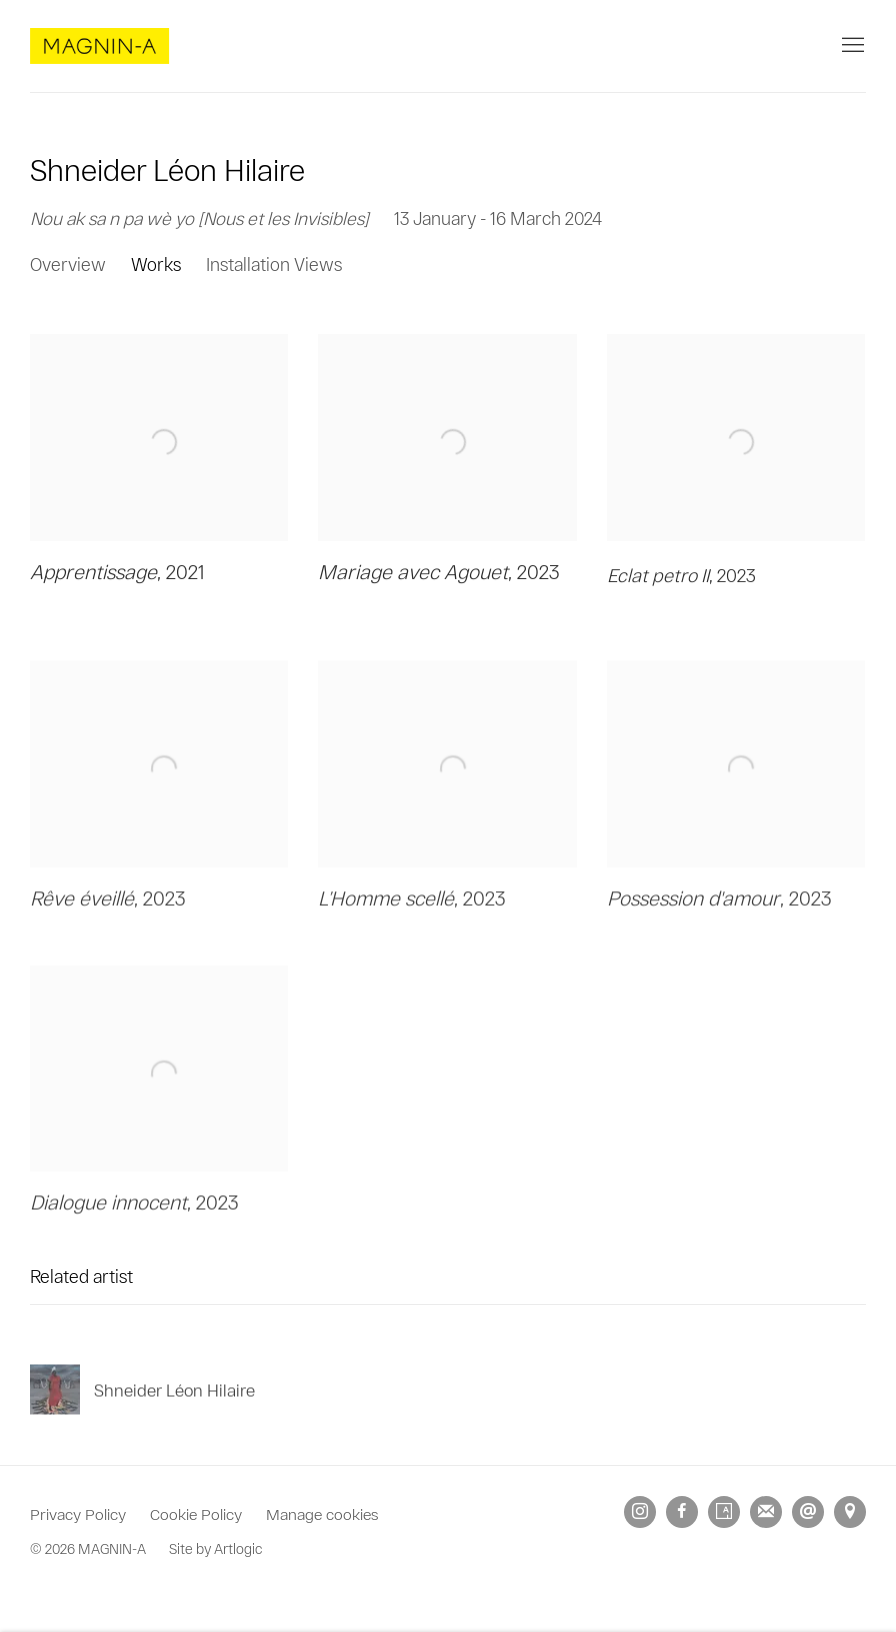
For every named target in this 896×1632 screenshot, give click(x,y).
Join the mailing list (766, 1512)
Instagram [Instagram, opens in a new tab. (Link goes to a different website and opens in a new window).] (640, 1512)
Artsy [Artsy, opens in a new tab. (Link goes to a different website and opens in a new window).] (724, 1512)
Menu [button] (851, 46)
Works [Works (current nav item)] (156, 264)
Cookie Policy (196, 1513)
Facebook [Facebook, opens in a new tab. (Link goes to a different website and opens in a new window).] (682, 1512)
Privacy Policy (78, 1513)
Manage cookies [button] (322, 1513)
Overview (68, 264)
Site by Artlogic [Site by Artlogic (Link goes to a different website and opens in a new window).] (215, 1548)
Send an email (808, 1512)
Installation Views (274, 264)
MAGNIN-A (100, 46)
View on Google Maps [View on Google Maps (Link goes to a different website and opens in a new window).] (850, 1512)
